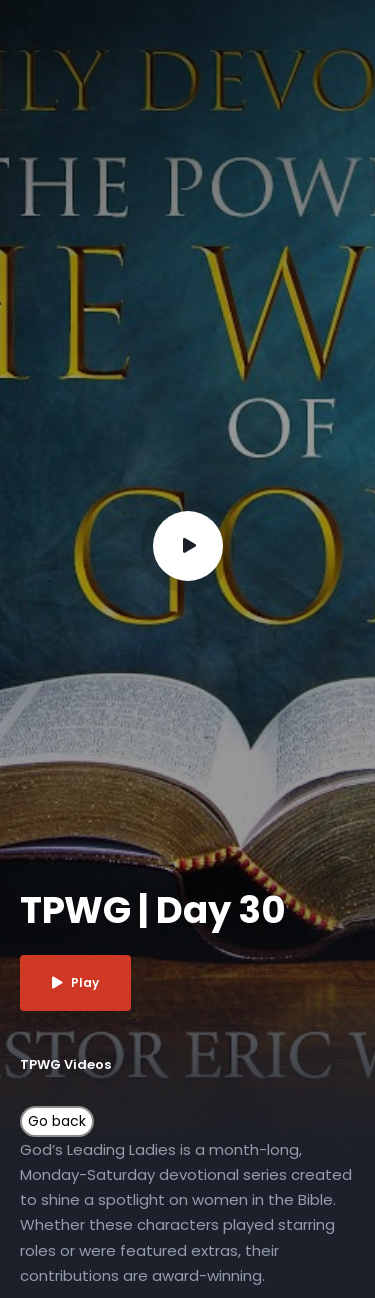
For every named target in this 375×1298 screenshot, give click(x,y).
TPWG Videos (65, 1064)
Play (75, 982)
